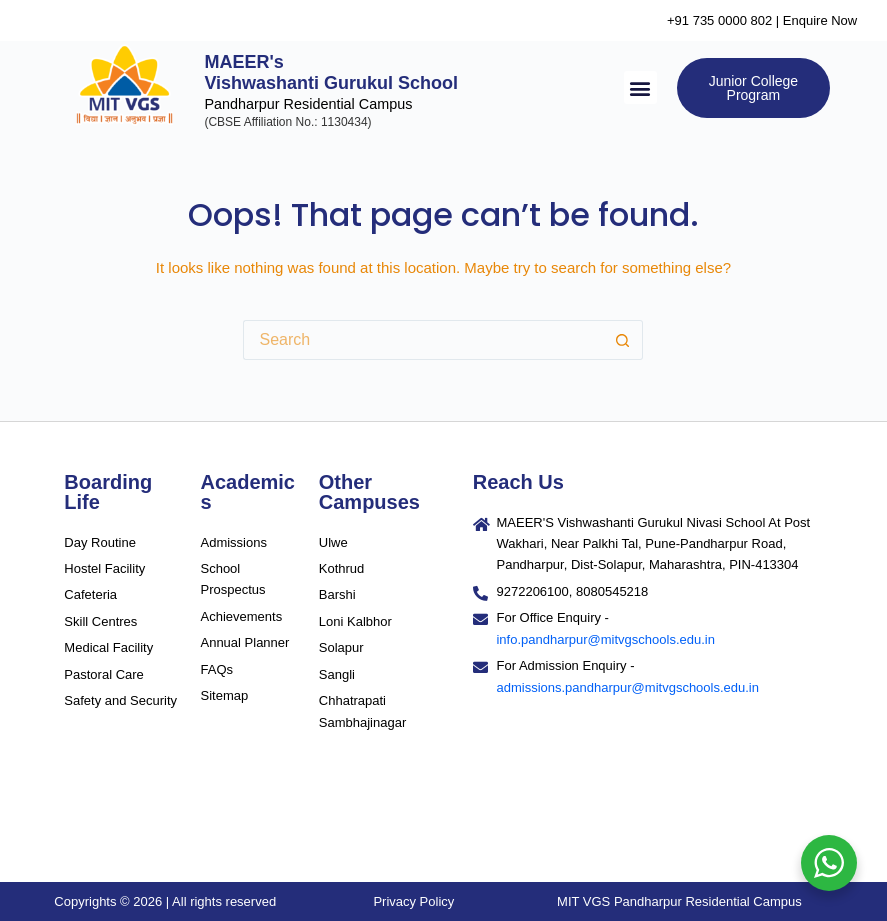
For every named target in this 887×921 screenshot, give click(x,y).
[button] (640, 87)
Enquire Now (820, 20)
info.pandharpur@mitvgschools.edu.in (605, 639)
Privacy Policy (413, 901)
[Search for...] (423, 340)
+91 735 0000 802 (719, 20)
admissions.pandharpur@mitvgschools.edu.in (627, 687)
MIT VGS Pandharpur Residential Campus (679, 901)
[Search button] (623, 340)
